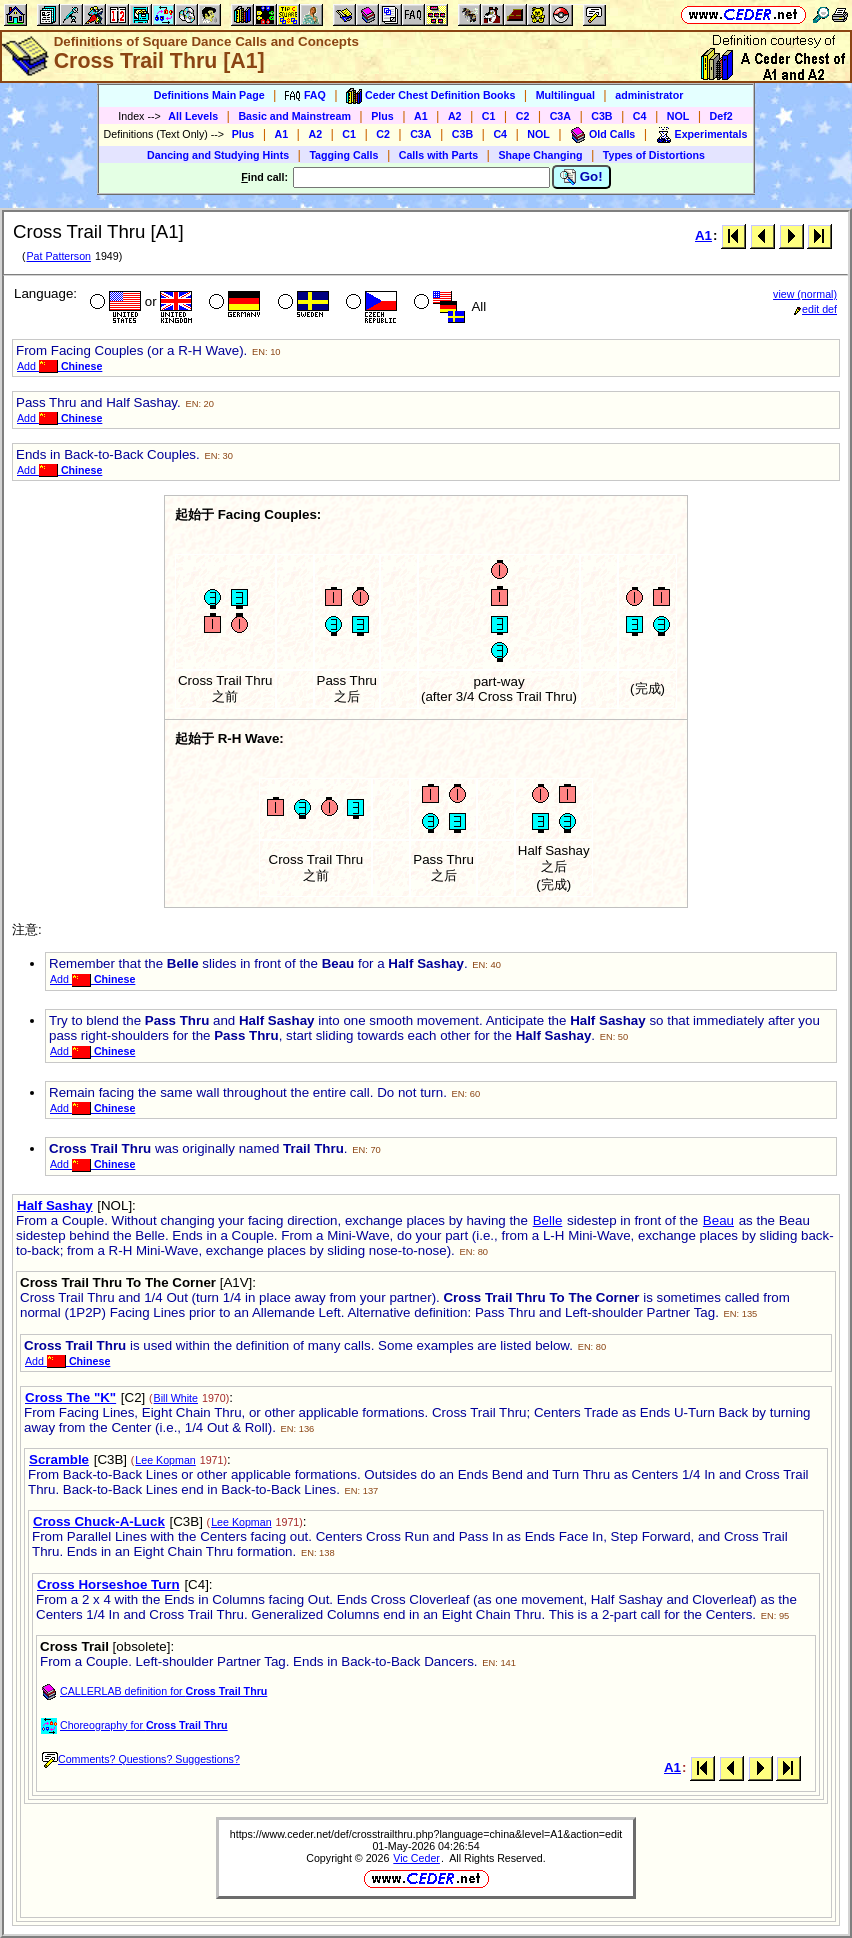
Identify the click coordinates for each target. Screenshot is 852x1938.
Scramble (59, 1459)
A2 (455, 116)
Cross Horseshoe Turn (108, 1584)
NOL (678, 116)
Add (59, 366)
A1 (421, 116)
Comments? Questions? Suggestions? (141, 1759)
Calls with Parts (438, 155)
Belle (548, 1220)
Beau (718, 1220)
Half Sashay (55, 1205)
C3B (601, 116)
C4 (640, 116)
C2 (523, 116)
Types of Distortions (654, 155)
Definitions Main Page (209, 95)
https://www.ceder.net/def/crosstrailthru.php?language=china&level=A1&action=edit (426, 1834)
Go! (581, 177)
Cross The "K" (70, 1397)
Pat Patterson (58, 256)
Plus (382, 116)
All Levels (193, 116)
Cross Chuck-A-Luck (99, 1521)
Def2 (721, 116)
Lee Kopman (165, 1460)
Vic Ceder (416, 1858)
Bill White (176, 1398)
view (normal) (805, 294)
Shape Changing (540, 155)
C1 (489, 116)
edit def (815, 309)
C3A (560, 116)
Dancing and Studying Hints (218, 155)
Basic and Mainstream (294, 116)
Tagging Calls (343, 155)
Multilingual (565, 95)
